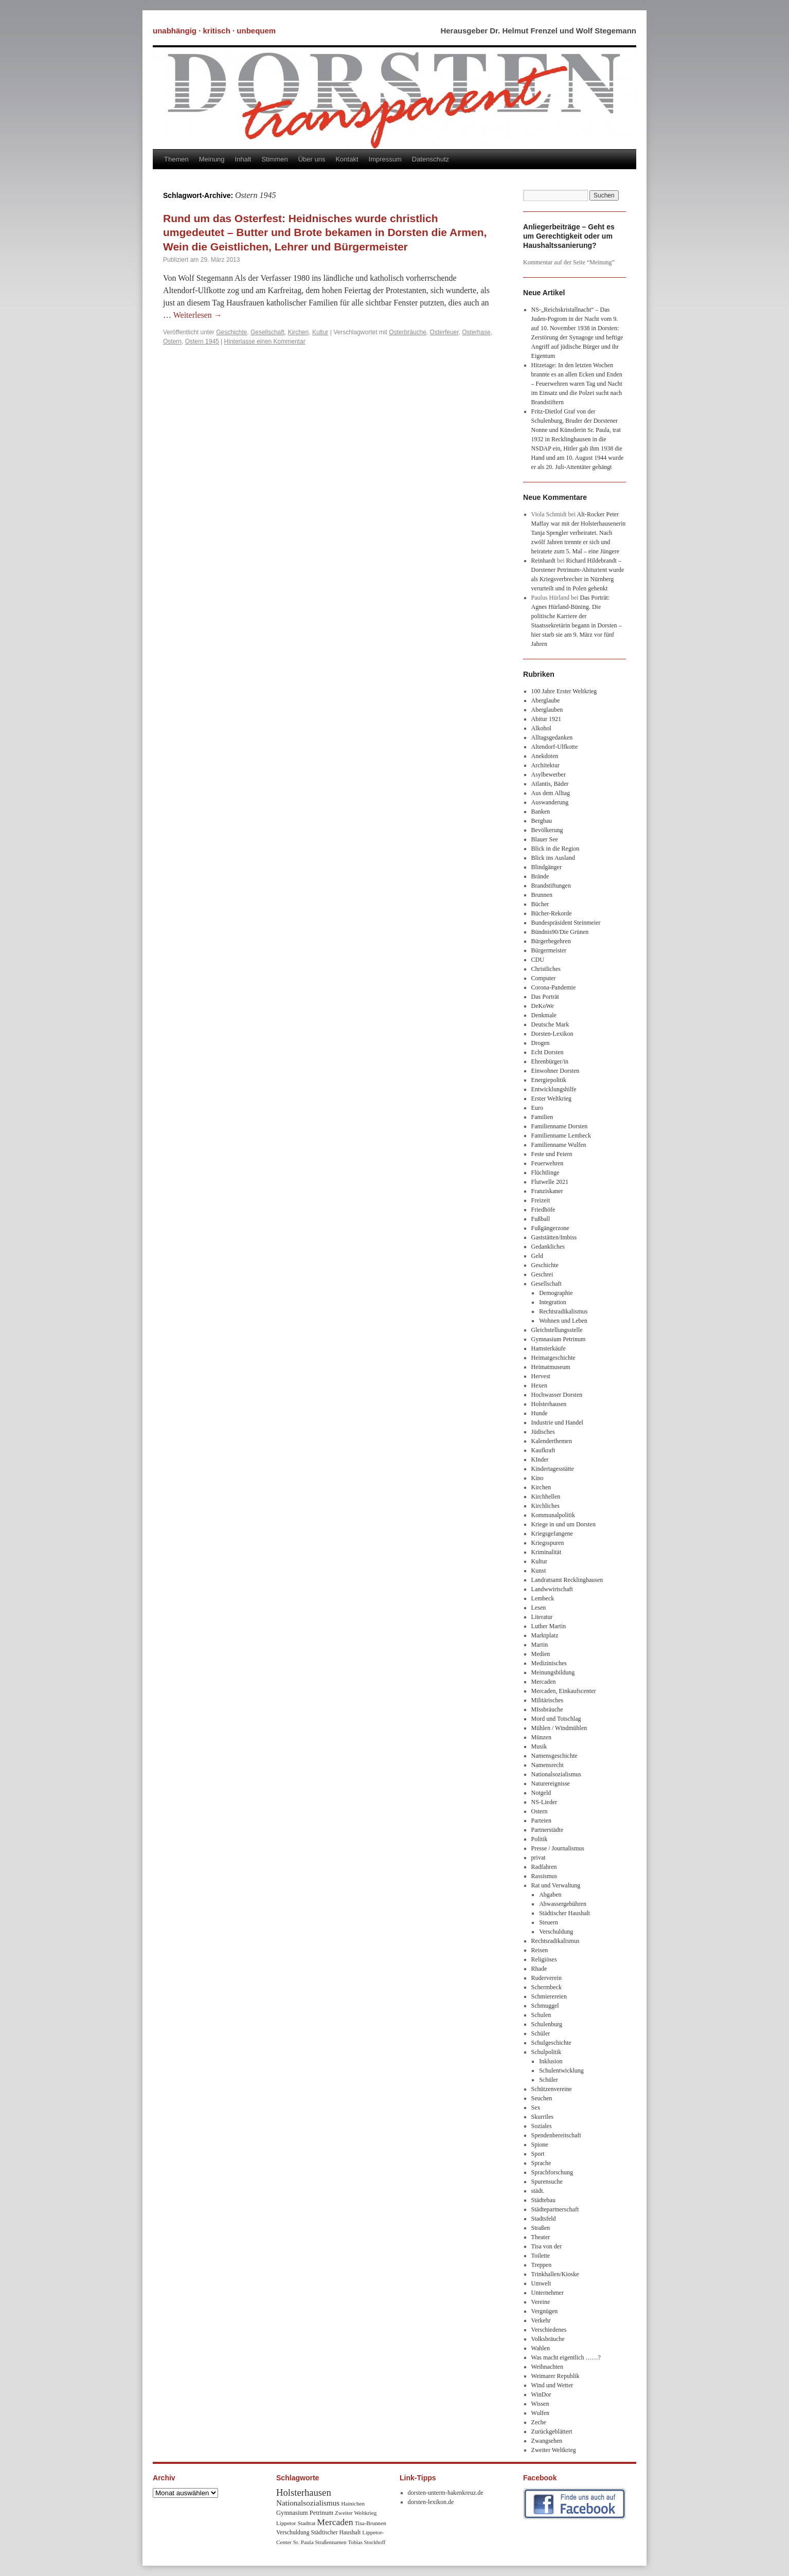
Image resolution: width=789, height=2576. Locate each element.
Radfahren (544, 1866)
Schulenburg (546, 2024)
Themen (176, 159)
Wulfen (540, 2413)
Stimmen (274, 159)
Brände (540, 876)
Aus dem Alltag (550, 793)
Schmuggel (545, 2005)
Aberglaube (545, 700)
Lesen (538, 1607)
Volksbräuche (548, 2339)
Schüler (540, 2033)
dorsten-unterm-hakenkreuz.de (445, 2492)
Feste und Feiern (551, 1154)
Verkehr (541, 2320)
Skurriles (542, 2116)
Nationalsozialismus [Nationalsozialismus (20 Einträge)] (307, 2502)
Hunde (539, 1413)
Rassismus (544, 1876)
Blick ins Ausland (553, 857)
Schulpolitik (546, 2052)
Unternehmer (547, 2292)
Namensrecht (547, 1765)
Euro (537, 1107)
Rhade (539, 1968)
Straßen (540, 2227)
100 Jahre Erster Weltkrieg (564, 691)
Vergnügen (544, 2311)
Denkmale (544, 1015)
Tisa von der (546, 2246)
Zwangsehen (547, 2440)
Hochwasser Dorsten (557, 1394)
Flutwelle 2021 (549, 1181)
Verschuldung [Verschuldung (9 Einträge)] (293, 2532)
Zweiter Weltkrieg (553, 2450)
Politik (539, 1839)
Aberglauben (547, 709)
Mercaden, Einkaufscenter (563, 1691)
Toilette (540, 2255)
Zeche (538, 2422)
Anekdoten (545, 756)
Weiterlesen (197, 315)
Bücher (540, 904)
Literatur (542, 1616)
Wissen (540, 2403)
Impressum (385, 159)
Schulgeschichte (551, 2042)
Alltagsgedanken (552, 737)
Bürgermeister (548, 950)
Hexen (539, 1385)
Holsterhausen (549, 1404)
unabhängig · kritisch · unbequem (214, 30)
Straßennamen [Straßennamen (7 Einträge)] (331, 2542)
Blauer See (544, 839)
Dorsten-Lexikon (552, 1033)
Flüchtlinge (545, 1172)
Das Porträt (545, 996)
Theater (540, 2237)
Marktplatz (545, 1635)
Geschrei (542, 1274)
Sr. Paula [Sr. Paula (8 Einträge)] (303, 2542)
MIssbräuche (547, 1709)
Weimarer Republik (555, 2376)
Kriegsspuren (547, 1542)
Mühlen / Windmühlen (559, 1728)
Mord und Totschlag (556, 1718)
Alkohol (541, 728)
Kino (537, 1478)
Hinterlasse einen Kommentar (265, 341)
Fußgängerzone (550, 1228)
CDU (537, 959)
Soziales (541, 2126)
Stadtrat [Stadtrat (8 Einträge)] (307, 2523)
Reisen (539, 1950)
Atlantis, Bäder (550, 783)
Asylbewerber (548, 774)
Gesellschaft (267, 332)
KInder (540, 1459)
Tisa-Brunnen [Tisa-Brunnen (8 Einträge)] (370, 2523)
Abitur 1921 (546, 719)
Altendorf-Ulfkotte (554, 746)
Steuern (548, 1922)
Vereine (540, 2301)
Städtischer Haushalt (564, 1913)
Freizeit (540, 1200)
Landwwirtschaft (552, 1589)
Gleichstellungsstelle (557, 1330)
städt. (538, 2190)
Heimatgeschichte (553, 1357)
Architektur (545, 765)
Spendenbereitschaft (556, 2135)
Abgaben (550, 1894)
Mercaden (543, 1681)
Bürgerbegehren (551, 941)
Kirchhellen (546, 1496)
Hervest (540, 1376)
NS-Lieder (544, 1802)
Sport (538, 2153)
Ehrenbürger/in (549, 1061)
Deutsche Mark (550, 1024)
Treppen (541, 2264)
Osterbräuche (407, 332)
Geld (537, 1255)
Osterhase (476, 332)
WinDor (541, 2394)
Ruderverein (546, 1977)
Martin (539, 1644)
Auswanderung (550, 802)
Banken (540, 811)
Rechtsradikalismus (563, 1311)
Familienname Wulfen (558, 1144)
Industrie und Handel (557, 1422)
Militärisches (547, 1700)
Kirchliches (545, 1505)
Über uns (312, 159)
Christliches (546, 968)
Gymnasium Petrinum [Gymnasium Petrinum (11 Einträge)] (304, 2512)
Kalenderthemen (551, 1441)
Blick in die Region (555, 848)
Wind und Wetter (552, 2385)
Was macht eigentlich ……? (566, 2357)
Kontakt (346, 159)
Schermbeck (546, 1987)
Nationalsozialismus (556, 1774)
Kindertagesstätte (552, 1468)
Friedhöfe (543, 1209)
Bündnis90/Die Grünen (560, 931)
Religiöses (544, 1959)
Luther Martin (548, 1626)
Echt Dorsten (547, 1052)
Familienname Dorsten (559, 1126)
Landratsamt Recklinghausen (567, 1579)
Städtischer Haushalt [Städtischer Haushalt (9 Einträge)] (336, 2532)
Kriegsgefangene (552, 1533)
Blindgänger (546, 867)
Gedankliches (548, 1246)
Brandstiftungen (551, 885)
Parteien (541, 1820)
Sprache (541, 2163)
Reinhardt (543, 560)
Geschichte (231, 332)
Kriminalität (546, 1552)
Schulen (541, 2015)
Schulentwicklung (561, 2070)
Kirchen (298, 332)
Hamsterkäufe (548, 1348)
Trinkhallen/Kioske (555, 2274)
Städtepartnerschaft (555, 2209)
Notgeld (541, 1792)
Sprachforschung (552, 2172)
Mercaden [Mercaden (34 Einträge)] (335, 2522)
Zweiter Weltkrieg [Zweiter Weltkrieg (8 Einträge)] (355, 2513)
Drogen (540, 1043)
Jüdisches (543, 1431)
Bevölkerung (547, 830)
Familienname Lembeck (561, 1135)
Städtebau (543, 2200)
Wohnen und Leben (563, 1320)
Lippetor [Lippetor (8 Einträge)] (286, 2523)
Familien (542, 1117)
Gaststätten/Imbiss (554, 1237)
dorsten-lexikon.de (431, 2502)
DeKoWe (542, 1006)
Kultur (320, 332)
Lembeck (542, 1598)
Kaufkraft (543, 1450)
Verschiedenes (549, 2329)
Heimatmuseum (550, 1367)
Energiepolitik (548, 1080)
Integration (552, 1302)
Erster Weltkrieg (551, 1098)
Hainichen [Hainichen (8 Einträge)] (353, 2503)
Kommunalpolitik (553, 1515)
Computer (543, 978)
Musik (539, 1746)
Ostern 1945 (202, 341)
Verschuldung (556, 1931)
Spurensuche (547, 2181)
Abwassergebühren (562, 1903)
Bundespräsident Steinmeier (566, 922)
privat (538, 1857)
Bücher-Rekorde (551, 913)
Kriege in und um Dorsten (563, 1524)
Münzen (541, 1737)
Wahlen (540, 2348)
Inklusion (550, 2061)
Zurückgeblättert (551, 2431)
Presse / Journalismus (557, 1848)
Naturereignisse (550, 1783)
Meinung (212, 159)
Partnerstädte (547, 1829)
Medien (540, 1654)
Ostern (172, 341)
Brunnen (541, 894)
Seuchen (541, 2098)
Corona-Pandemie (553, 987)
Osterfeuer (444, 332)
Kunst (538, 1570)
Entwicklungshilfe (554, 1089)
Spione (539, 2144)
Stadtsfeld (543, 2218)
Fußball (540, 1218)
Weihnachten (547, 2366)
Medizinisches (549, 1663)
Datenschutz (430, 159)
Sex (536, 2107)
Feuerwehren (547, 1163)
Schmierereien (549, 1996)
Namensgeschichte (554, 1755)
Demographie (555, 1292)
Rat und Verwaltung (556, 1885)
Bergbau (541, 820)
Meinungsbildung (553, 1672)
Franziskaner (547, 1191)
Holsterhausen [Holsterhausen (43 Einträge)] (303, 2492)
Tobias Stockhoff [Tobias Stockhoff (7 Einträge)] (367, 2542)
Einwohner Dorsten (555, 1070)
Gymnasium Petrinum (558, 1339)
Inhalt (243, 159)
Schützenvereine (551, 2089)
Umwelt (541, 2283)
